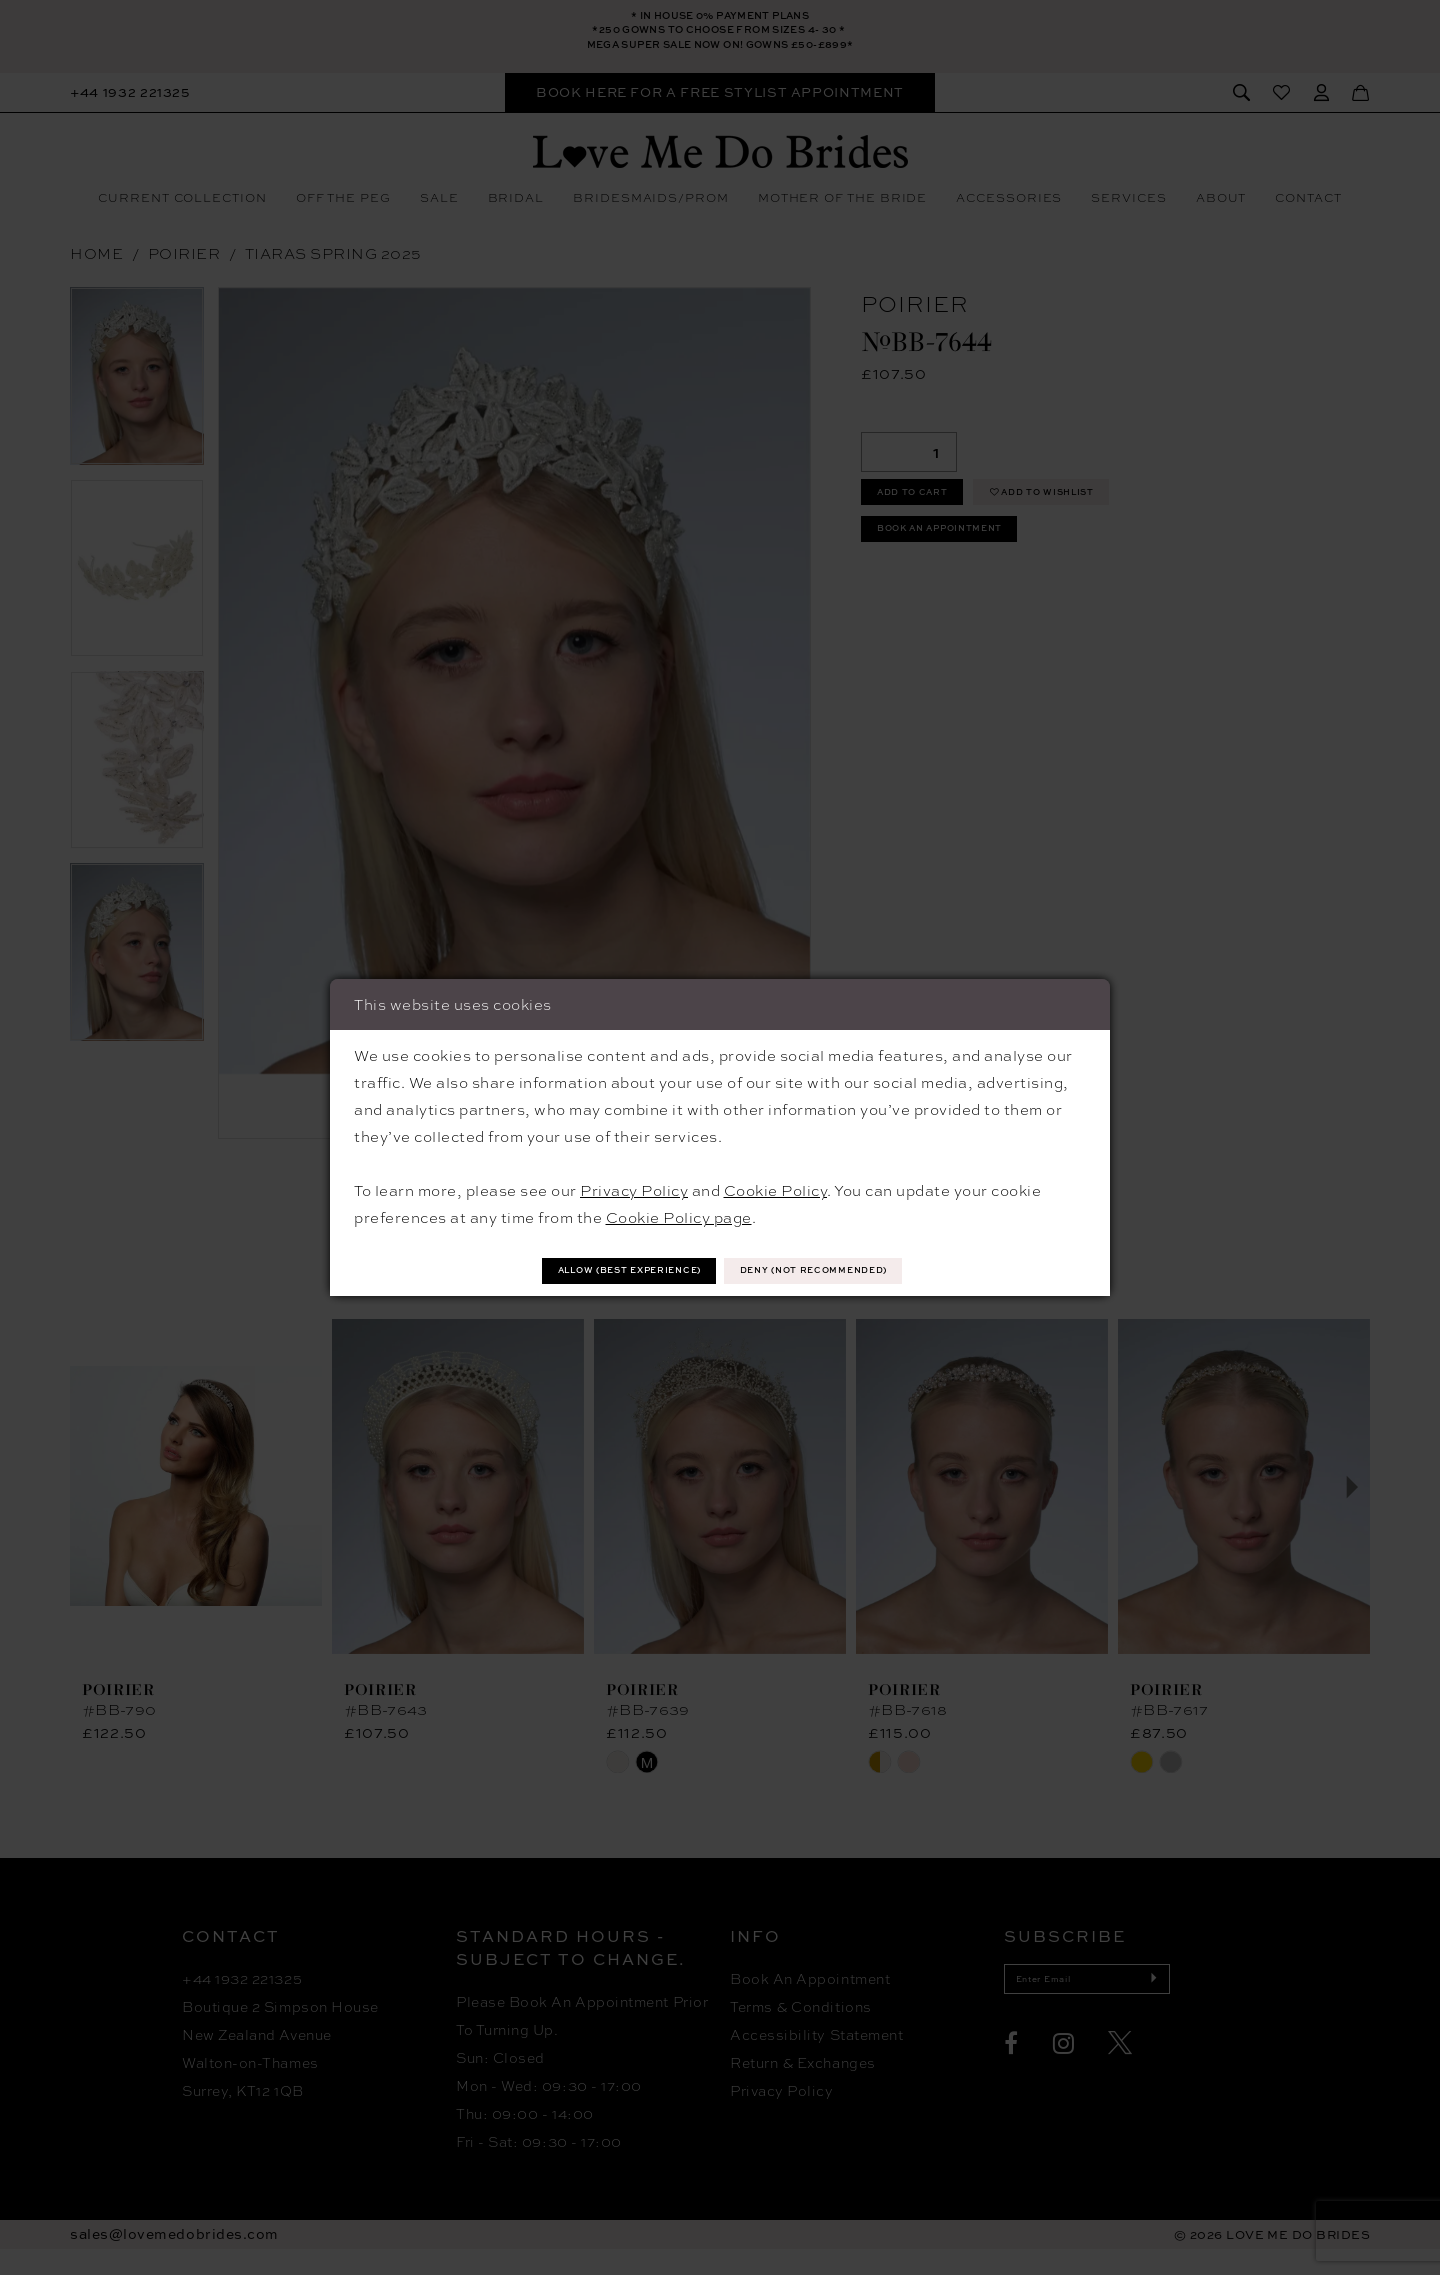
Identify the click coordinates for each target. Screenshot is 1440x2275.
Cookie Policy (776, 1187)
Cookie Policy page (679, 1214)
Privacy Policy (634, 1187)
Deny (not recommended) (854, 1269)
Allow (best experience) (592, 1269)
